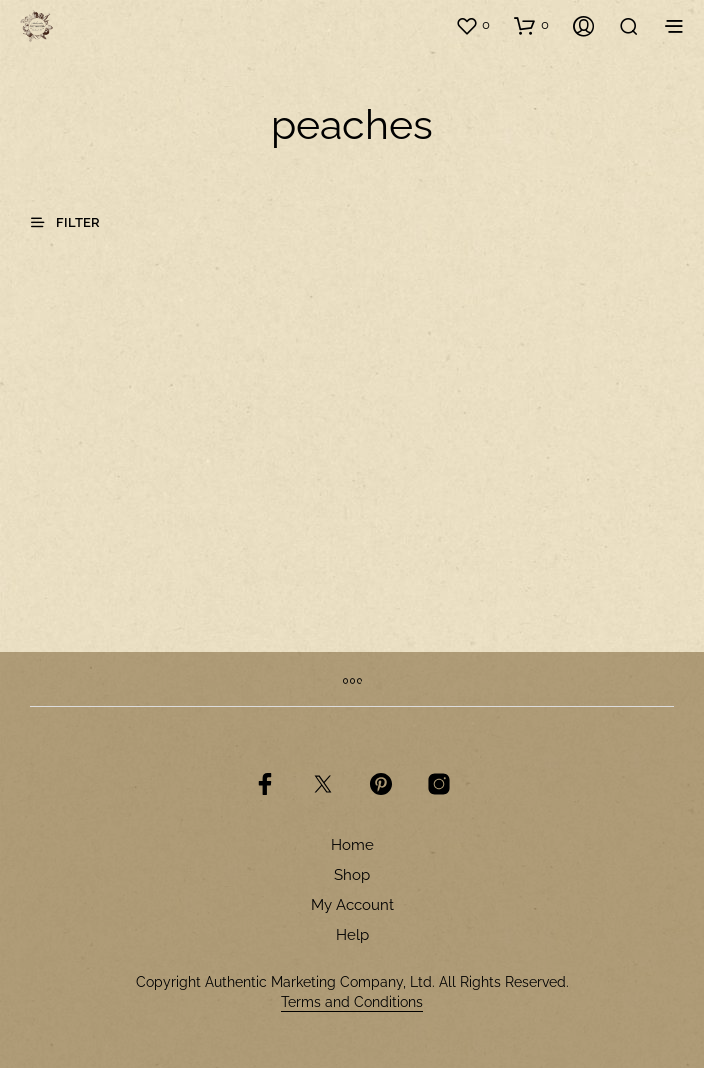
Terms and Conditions (352, 1002)
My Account (352, 905)
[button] (472, 25)
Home (352, 845)
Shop (352, 875)
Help (352, 935)
